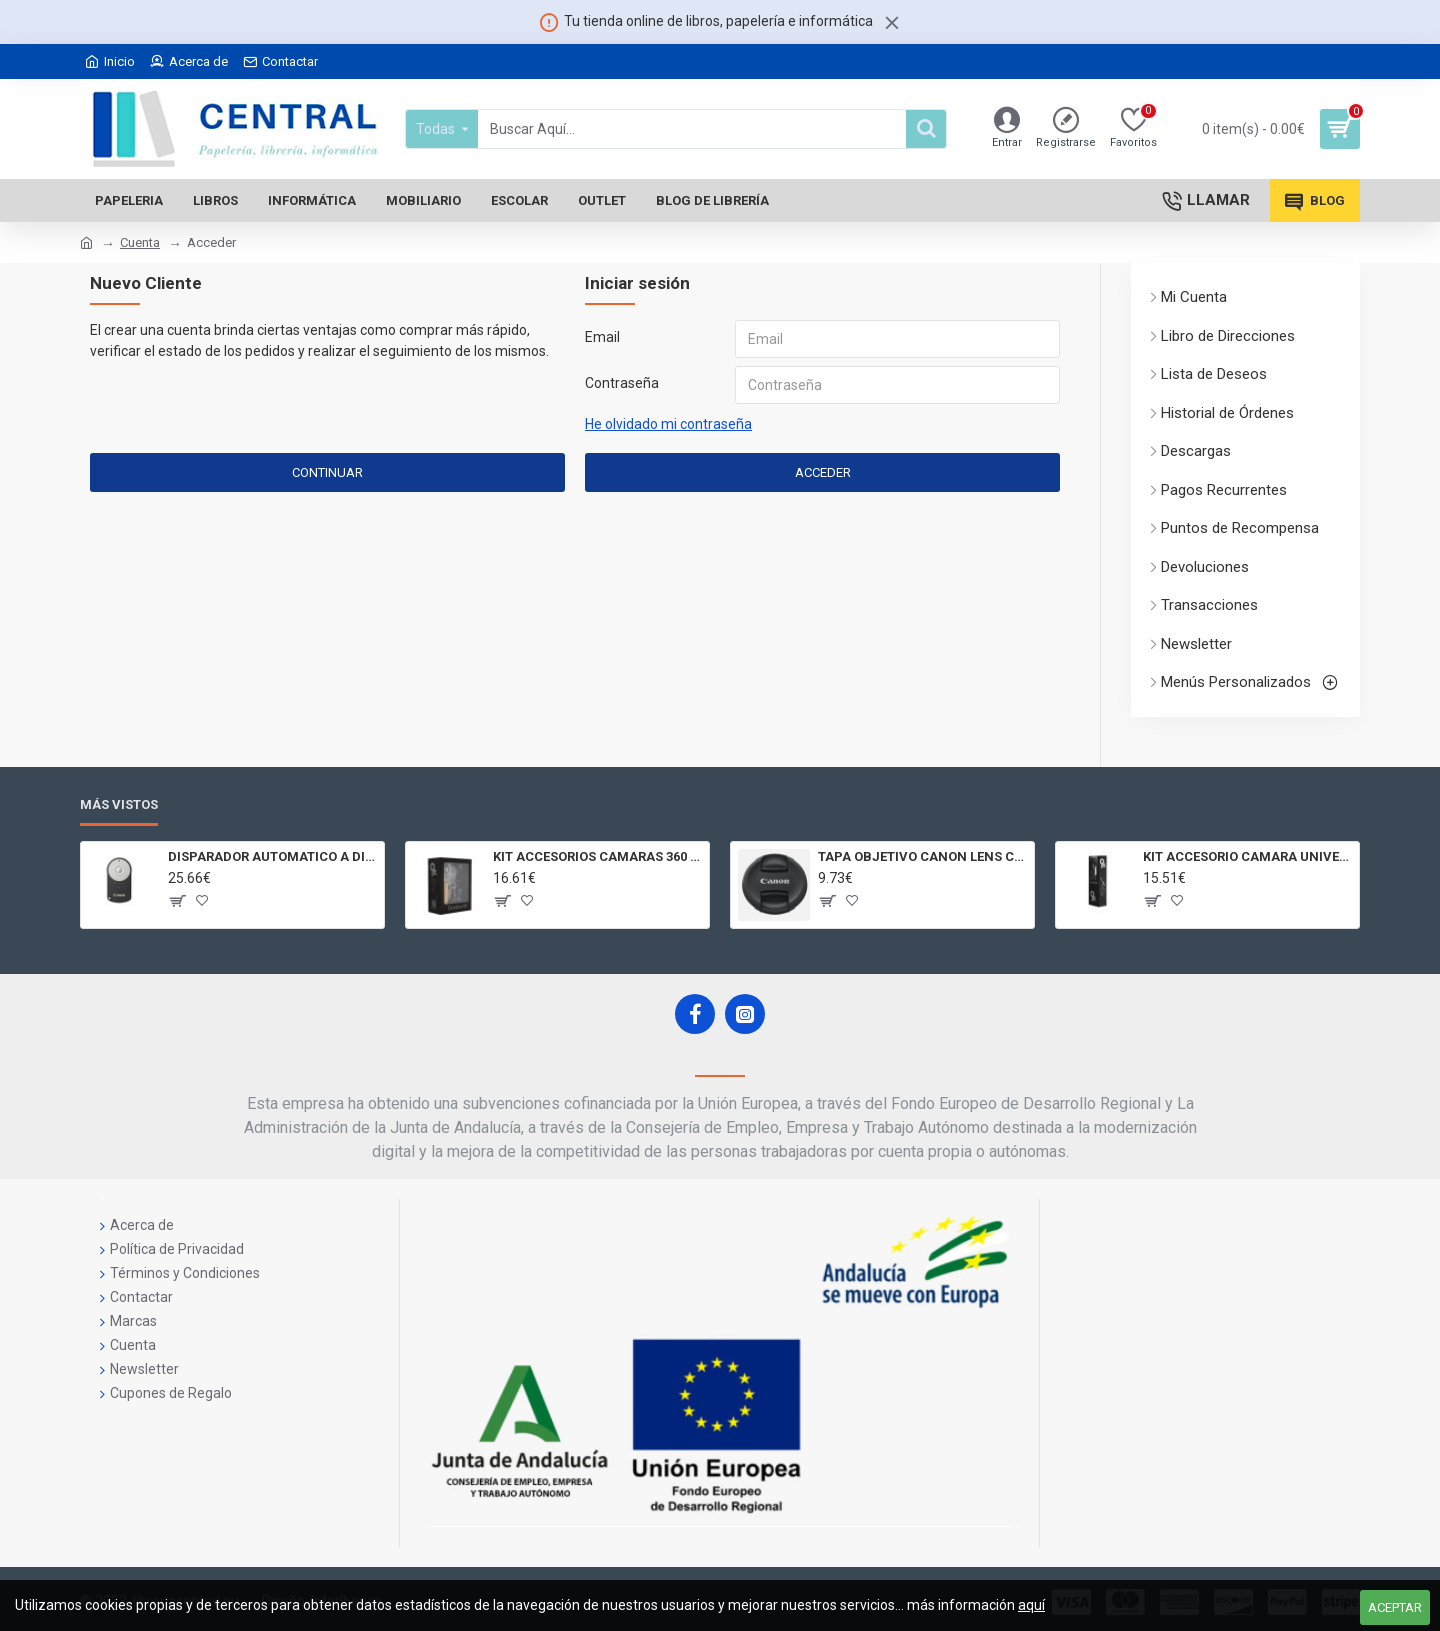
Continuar (327, 472)
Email (602, 337)
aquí (1031, 1605)
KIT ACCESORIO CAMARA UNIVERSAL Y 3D (1247, 856)
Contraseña (622, 383)
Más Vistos (119, 804)
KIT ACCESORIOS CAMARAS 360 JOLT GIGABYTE (597, 856)
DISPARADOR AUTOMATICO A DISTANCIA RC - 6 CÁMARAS (272, 856)
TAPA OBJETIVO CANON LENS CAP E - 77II (922, 856)
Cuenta (140, 242)
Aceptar (1395, 1607)
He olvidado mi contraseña (668, 424)
